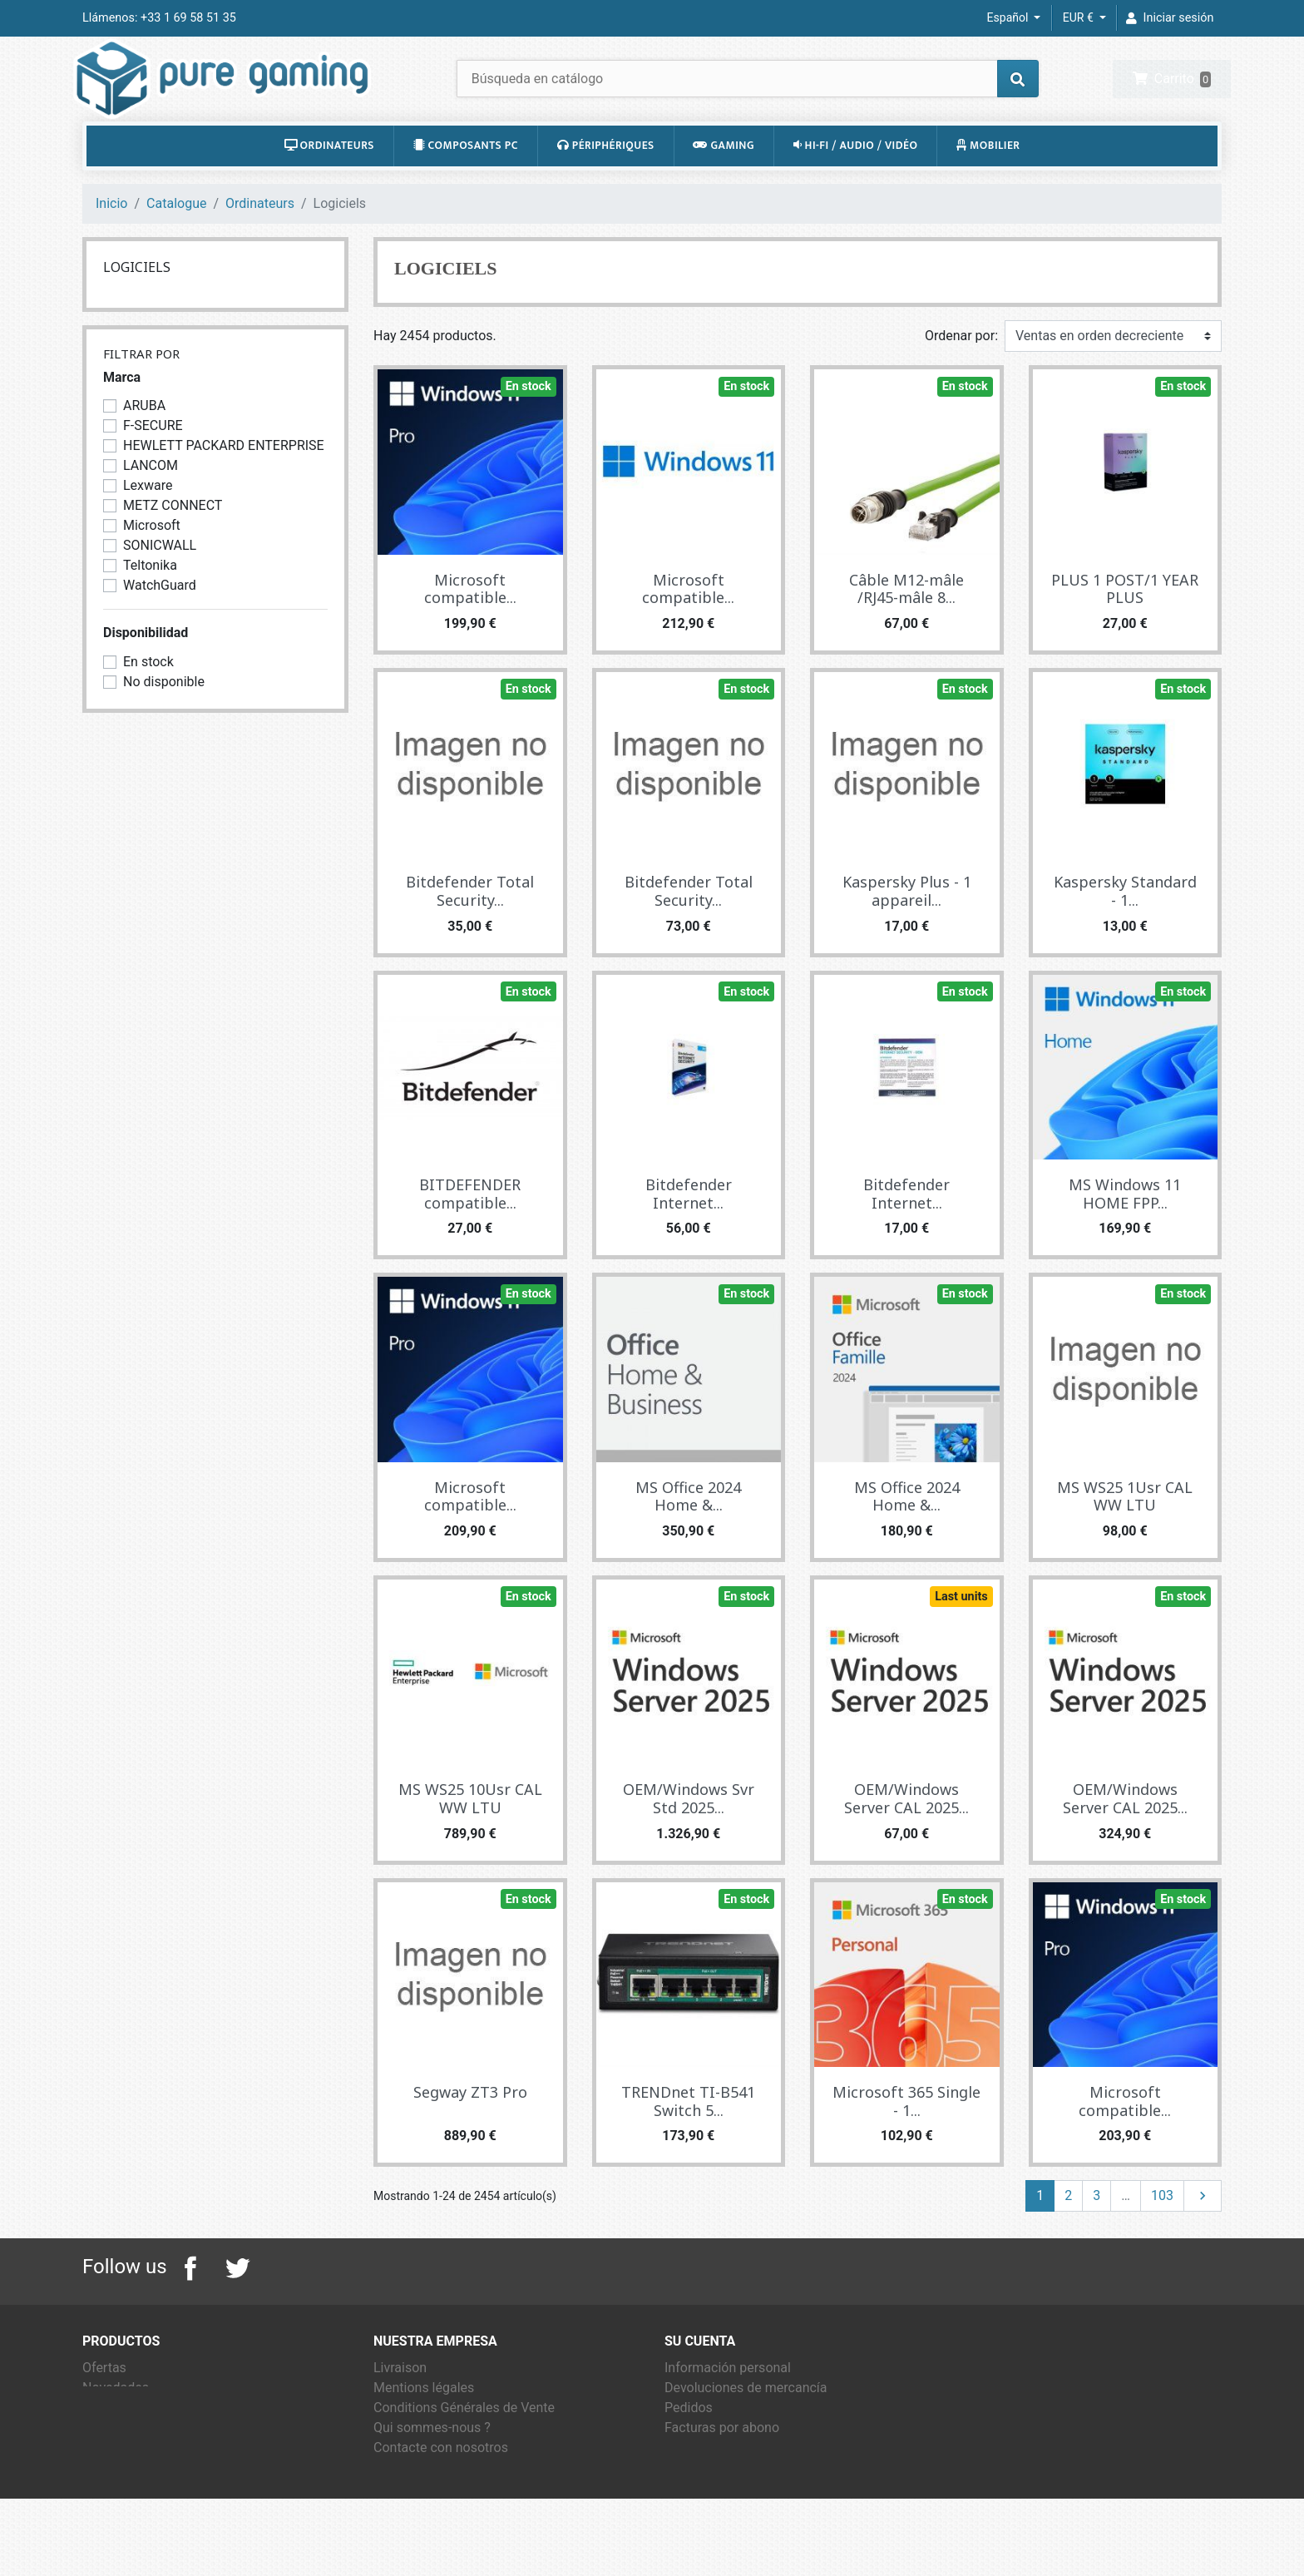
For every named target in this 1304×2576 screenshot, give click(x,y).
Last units (961, 1635)
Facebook (190, 2306)
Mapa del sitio (415, 2506)
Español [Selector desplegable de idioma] (1009, 17)
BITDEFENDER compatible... (470, 1232)
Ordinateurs (329, 184)
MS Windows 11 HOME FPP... (1125, 1232)
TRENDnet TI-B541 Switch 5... (688, 2139)
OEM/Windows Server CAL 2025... (906, 1837)
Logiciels (136, 305)
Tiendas (397, 2526)
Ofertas (104, 2406)
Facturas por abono (721, 2466)
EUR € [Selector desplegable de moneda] (1079, 17)
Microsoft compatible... (470, 627)
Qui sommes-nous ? (432, 2466)
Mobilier (988, 184)
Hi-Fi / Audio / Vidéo (855, 184)
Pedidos (688, 2446)
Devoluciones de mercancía (745, 2426)
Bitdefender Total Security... (470, 930)
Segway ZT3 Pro (470, 2130)
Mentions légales (423, 2426)
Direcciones (699, 2486)
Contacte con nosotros (440, 2486)
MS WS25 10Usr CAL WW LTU (470, 1837)
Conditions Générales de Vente (464, 2446)
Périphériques (605, 184)
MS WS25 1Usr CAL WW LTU (1125, 1534)
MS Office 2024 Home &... (688, 1534)
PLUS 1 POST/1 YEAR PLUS (1124, 627)
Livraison (400, 2406)
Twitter (237, 2306)
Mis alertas (697, 2526)
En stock (528, 425)
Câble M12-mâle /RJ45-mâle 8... (906, 627)
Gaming (723, 184)
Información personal (727, 2406)
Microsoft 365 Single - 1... (906, 2139)
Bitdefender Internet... (688, 1232)
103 (1162, 2234)
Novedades (115, 2426)
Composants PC (465, 184)
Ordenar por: (961, 374)
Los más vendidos (136, 2446)
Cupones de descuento (732, 2506)
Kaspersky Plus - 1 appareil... (906, 930)
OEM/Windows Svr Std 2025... (688, 1837)
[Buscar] (748, 97)
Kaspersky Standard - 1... (1125, 930)
